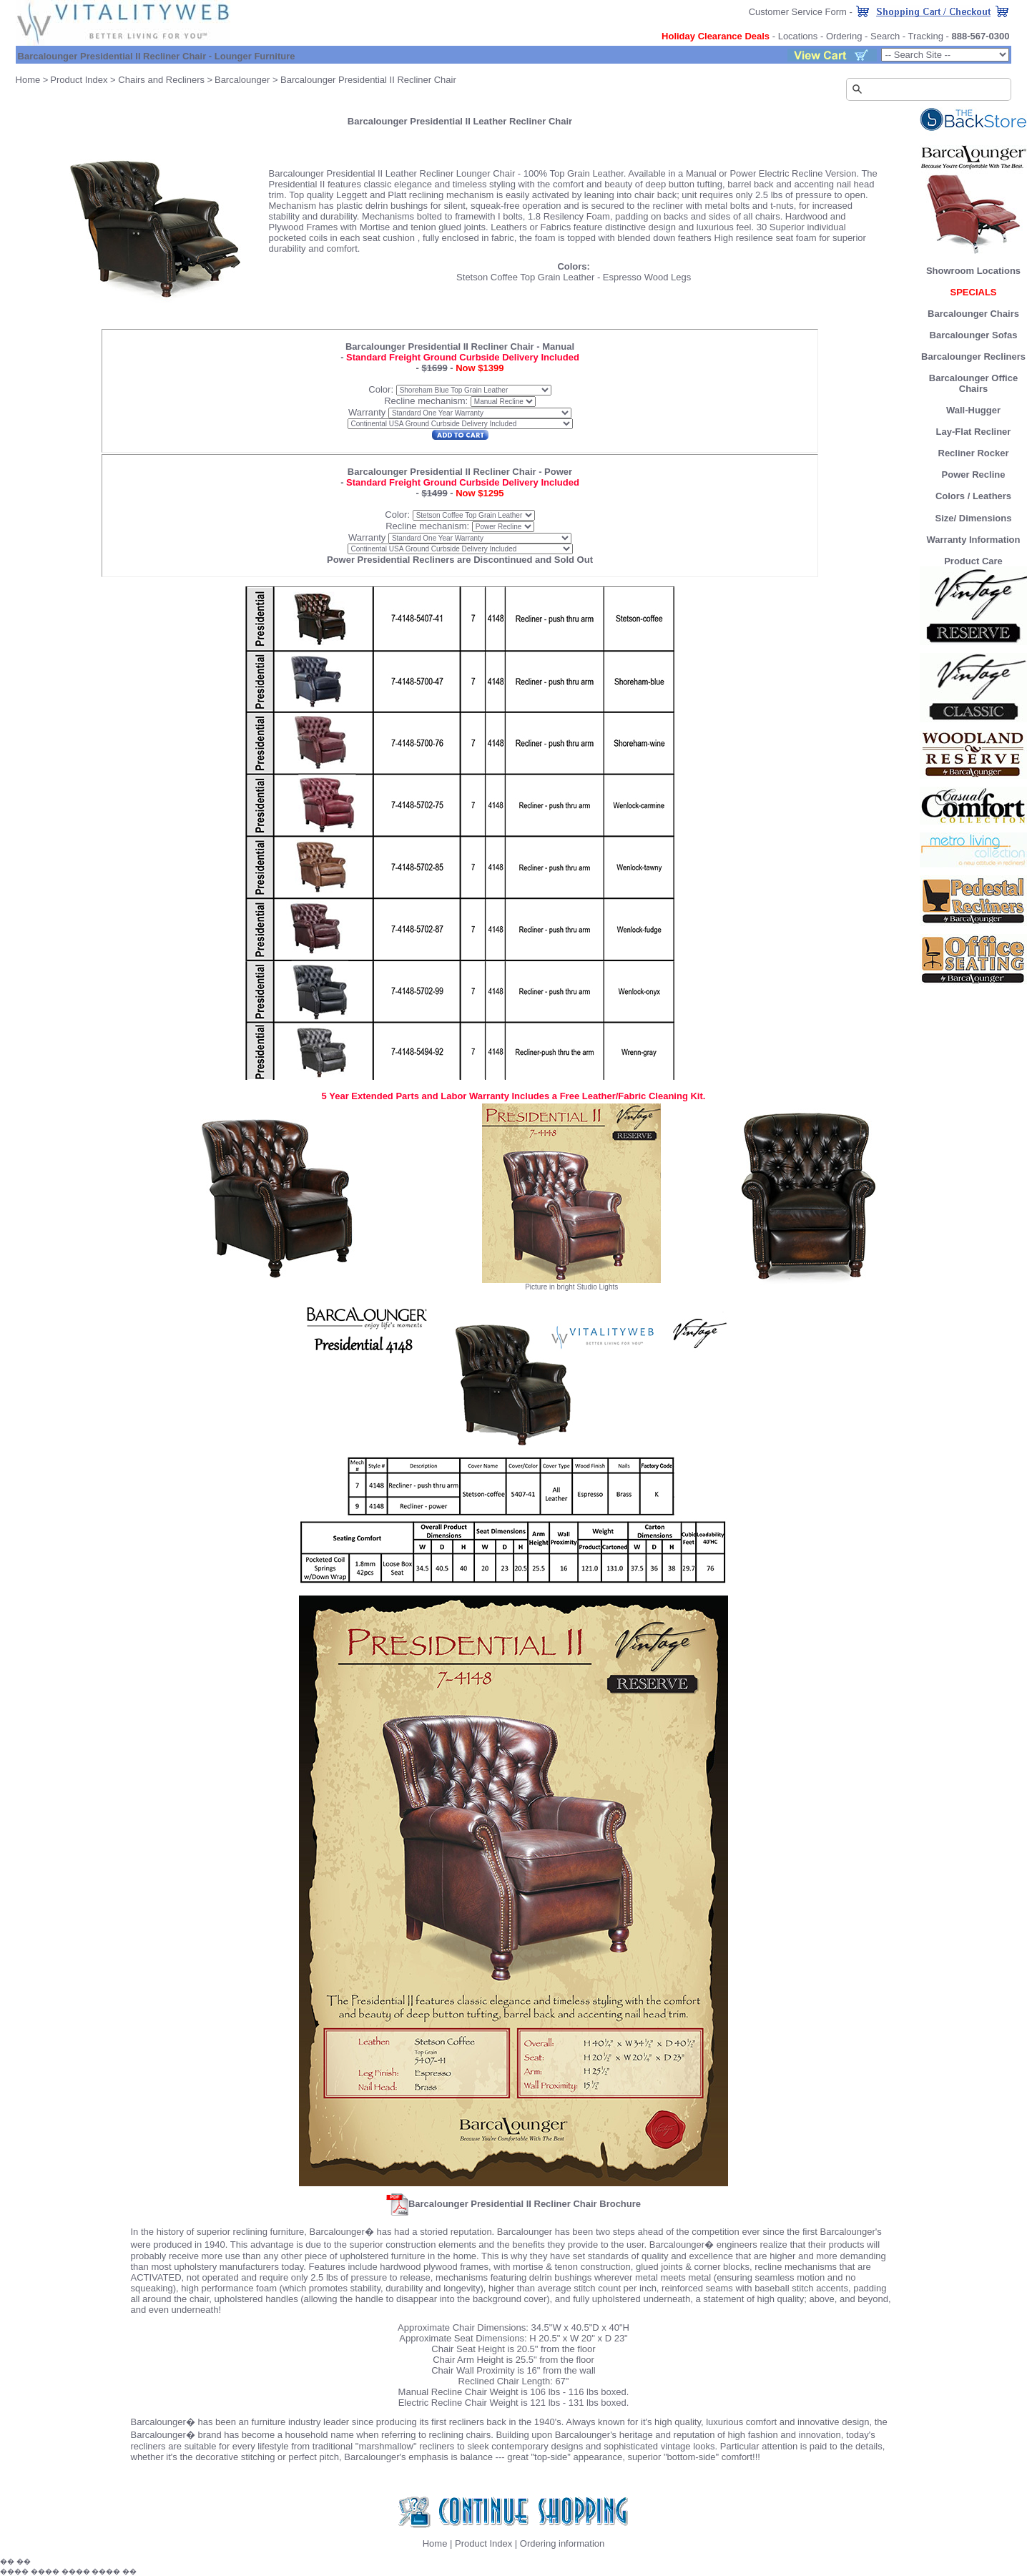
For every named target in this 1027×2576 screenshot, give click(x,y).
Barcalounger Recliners (973, 356)
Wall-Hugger (973, 410)
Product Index (78, 79)
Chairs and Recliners (161, 79)
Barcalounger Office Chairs (973, 383)
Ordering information (562, 2543)
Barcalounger (242, 79)
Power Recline (974, 474)
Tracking (925, 36)
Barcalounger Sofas (974, 335)
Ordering (844, 36)
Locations (798, 36)
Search (885, 36)
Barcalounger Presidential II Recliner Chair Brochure (513, 2203)
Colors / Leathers (973, 496)
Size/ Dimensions (973, 518)
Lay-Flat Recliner (973, 431)
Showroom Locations (973, 270)
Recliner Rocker (973, 453)
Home (28, 79)
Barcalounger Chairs (973, 313)
